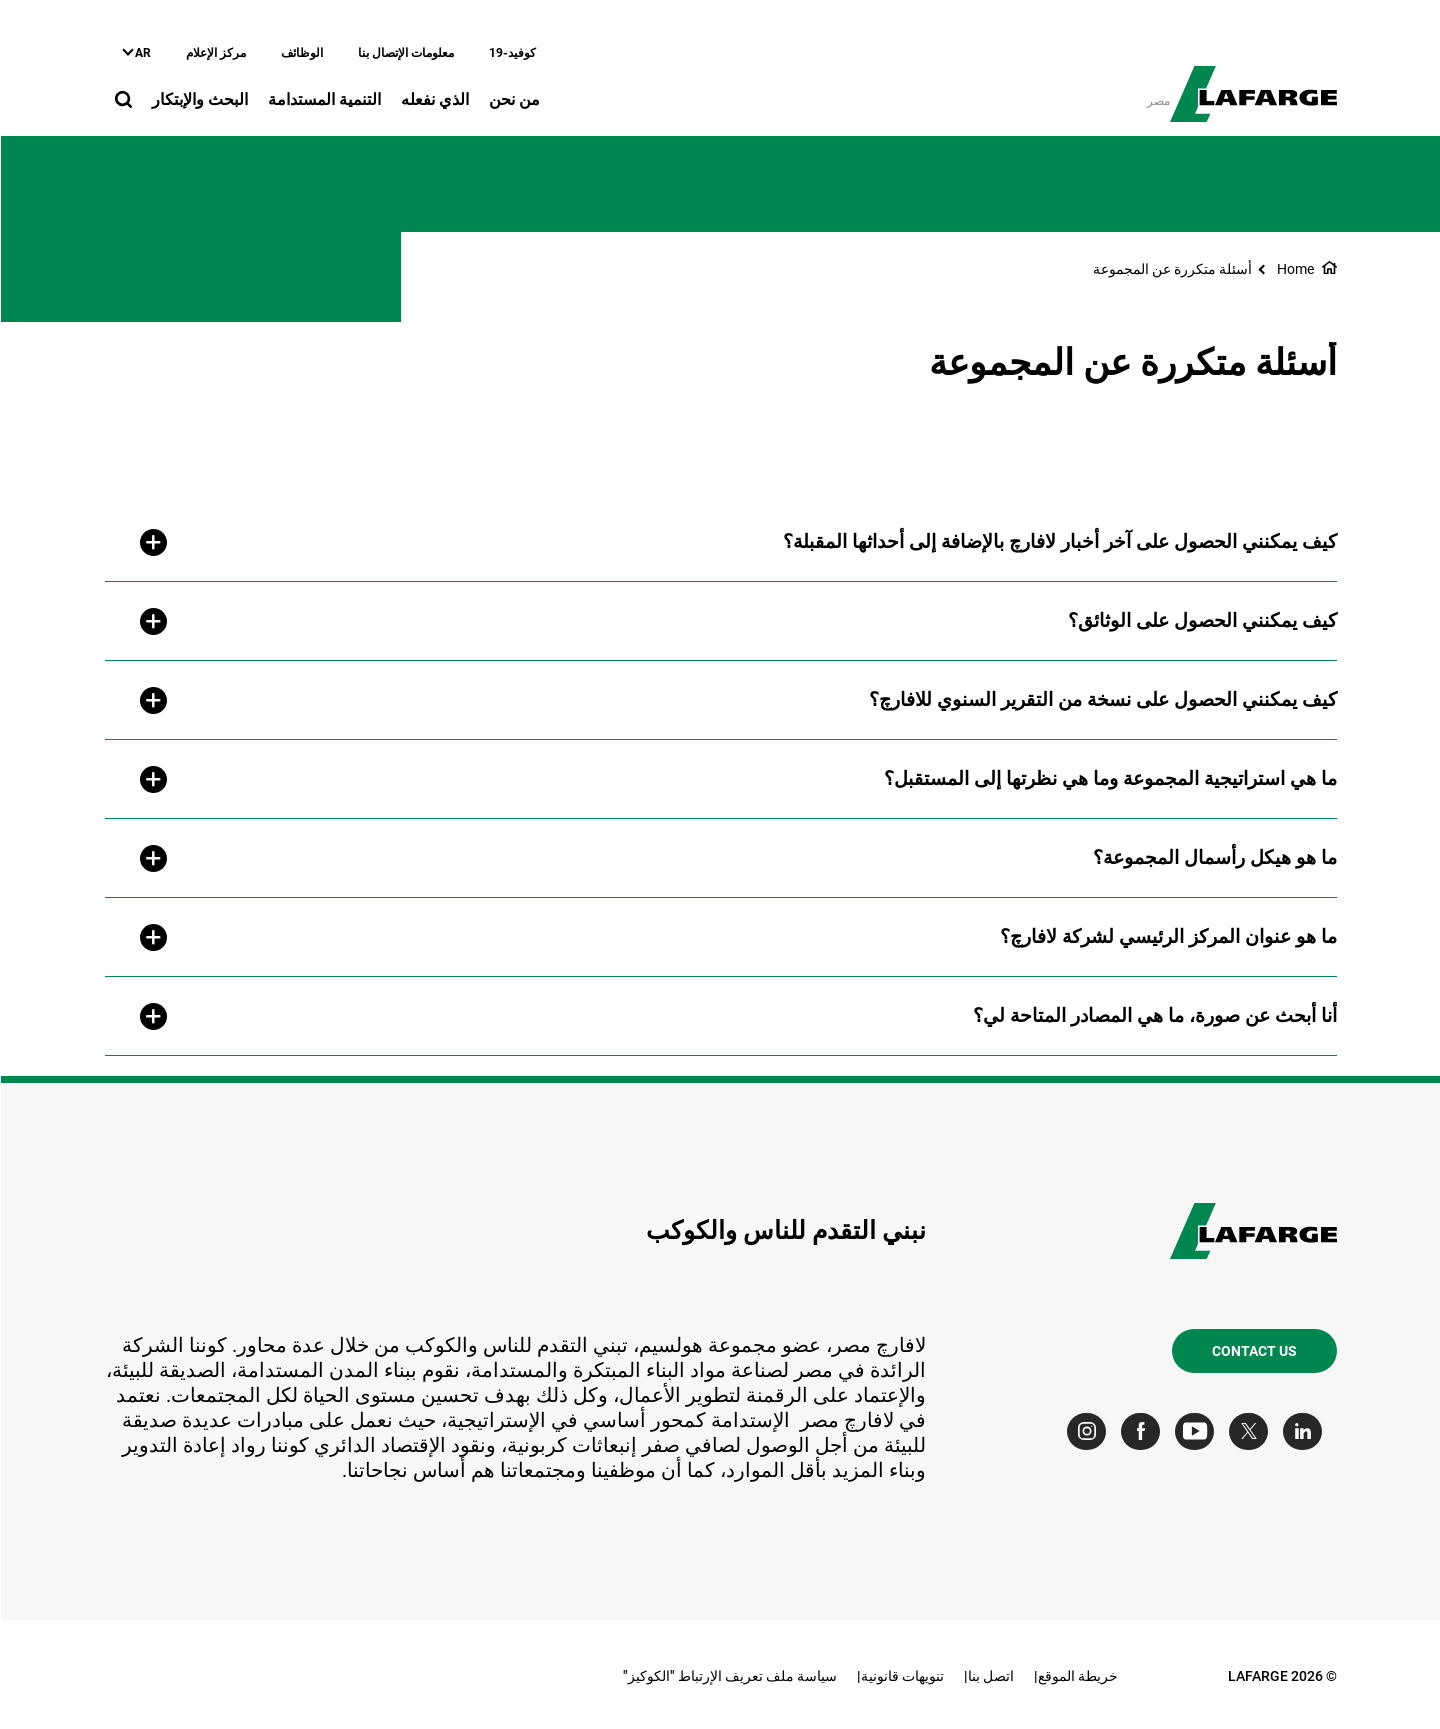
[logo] (1252, 83)
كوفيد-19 (511, 53)
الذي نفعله (434, 99)
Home (1294, 269)
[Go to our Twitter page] (1252, 1431)
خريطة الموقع (1077, 1676)
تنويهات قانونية (901, 1676)
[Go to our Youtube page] (1198, 1431)
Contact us (1253, 1351)
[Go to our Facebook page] (1144, 1431)
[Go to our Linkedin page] (1306, 1431)
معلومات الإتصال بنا (405, 53)
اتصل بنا (990, 1676)
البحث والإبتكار (199, 99)
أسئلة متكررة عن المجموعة (1171, 269)
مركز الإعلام (215, 53)
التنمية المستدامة (323, 99)
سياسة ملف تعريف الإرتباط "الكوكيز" (729, 1676)
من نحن (513, 99)
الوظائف (301, 53)
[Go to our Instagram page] (1090, 1431)
